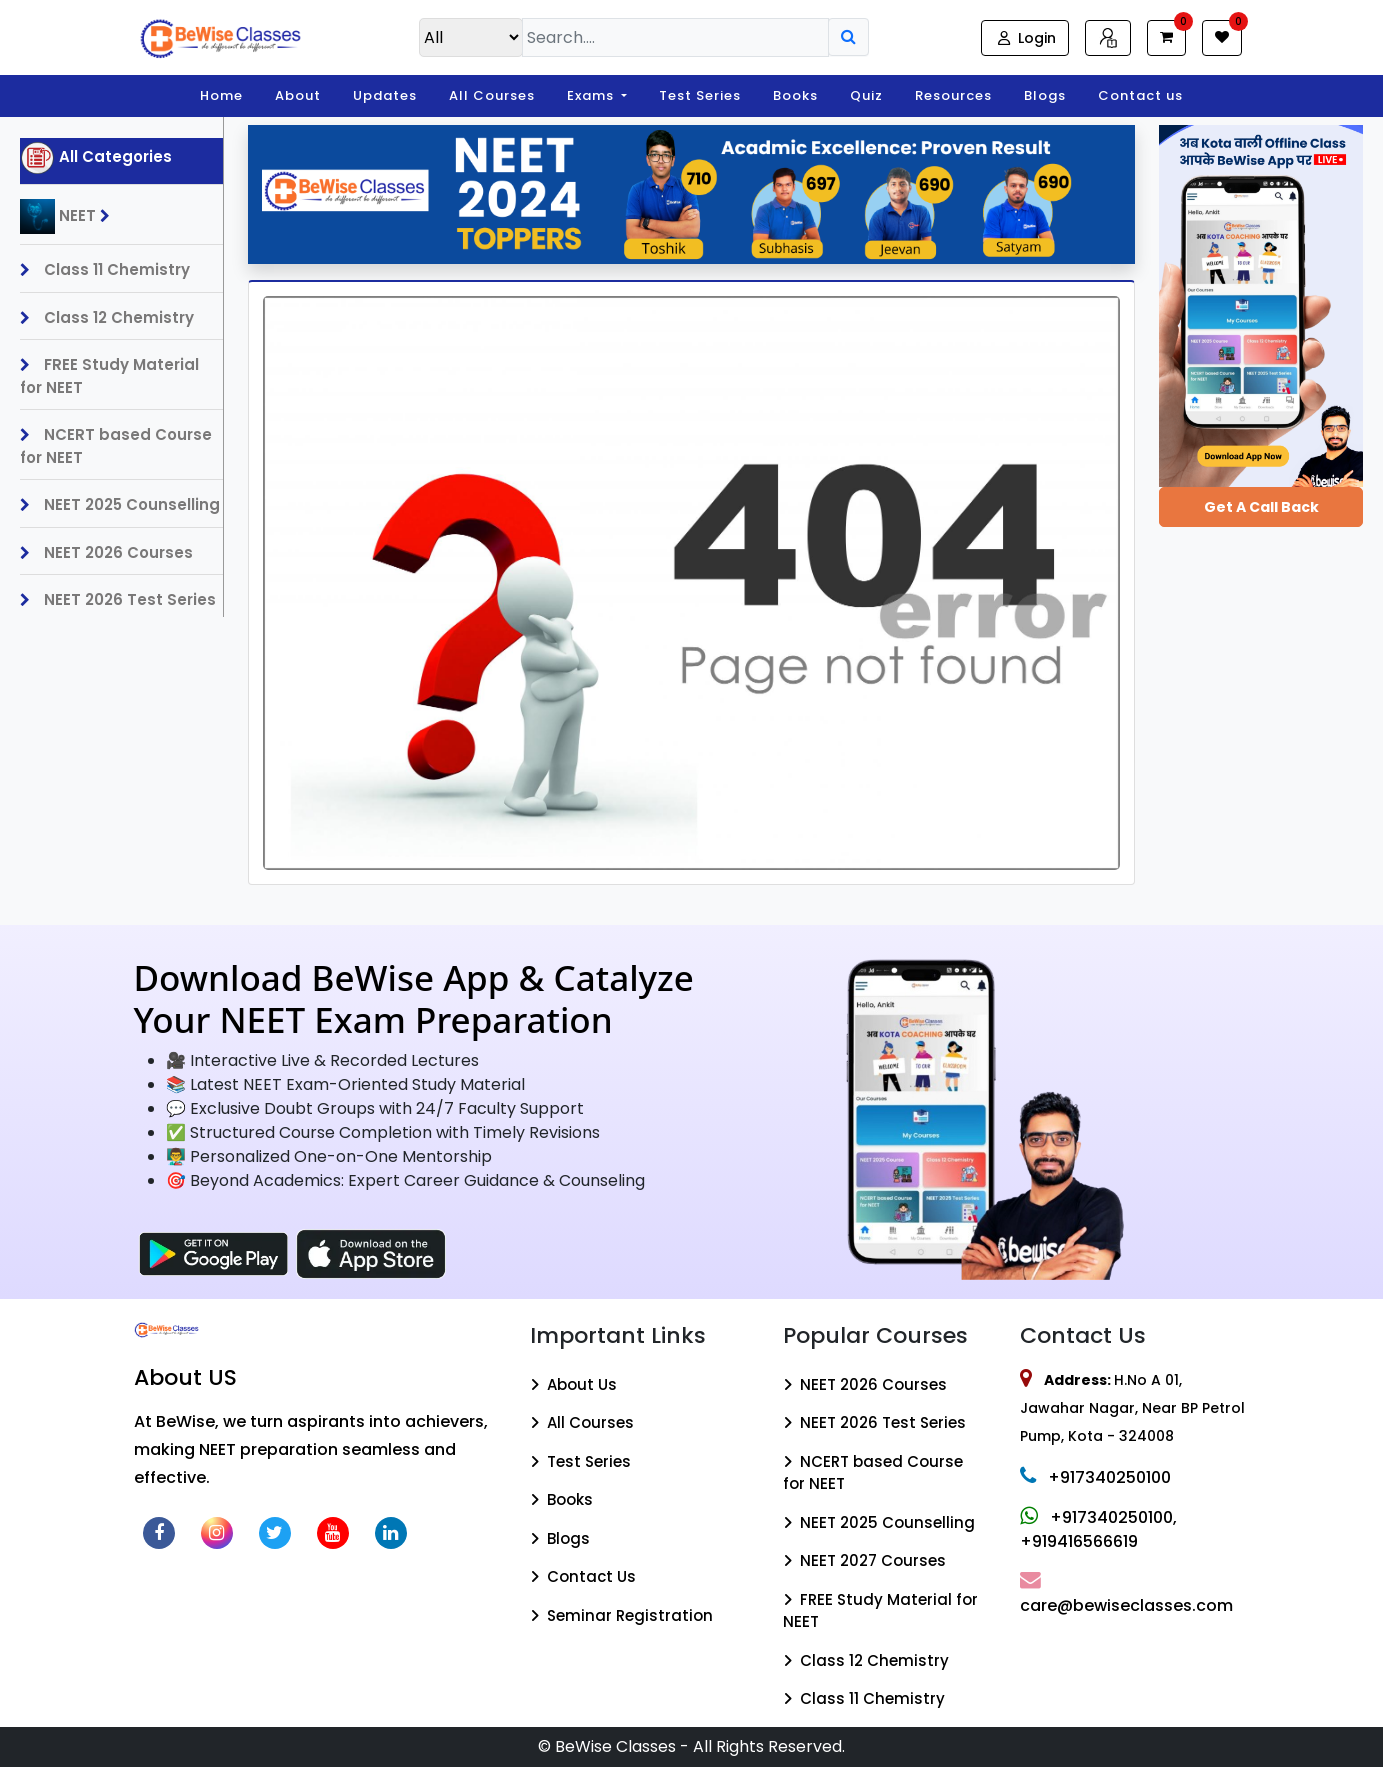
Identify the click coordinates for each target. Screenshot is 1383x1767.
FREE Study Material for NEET (109, 376)
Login (1025, 38)
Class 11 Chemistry (105, 269)
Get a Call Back (1261, 507)
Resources (953, 95)
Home (221, 95)
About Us (573, 1384)
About (298, 95)
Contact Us (583, 1576)
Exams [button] (592, 95)
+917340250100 (1095, 1477)
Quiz (866, 95)
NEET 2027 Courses (864, 1560)
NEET (70, 216)
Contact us (1140, 95)
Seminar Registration (621, 1615)
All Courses (492, 95)
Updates (385, 95)
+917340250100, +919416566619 (1098, 1529)
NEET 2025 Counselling (120, 504)
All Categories (96, 158)
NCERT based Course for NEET (116, 446)
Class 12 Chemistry (107, 317)
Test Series (700, 95)
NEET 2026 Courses (106, 552)
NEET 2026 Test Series (118, 599)
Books (795, 95)
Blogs (1045, 95)
